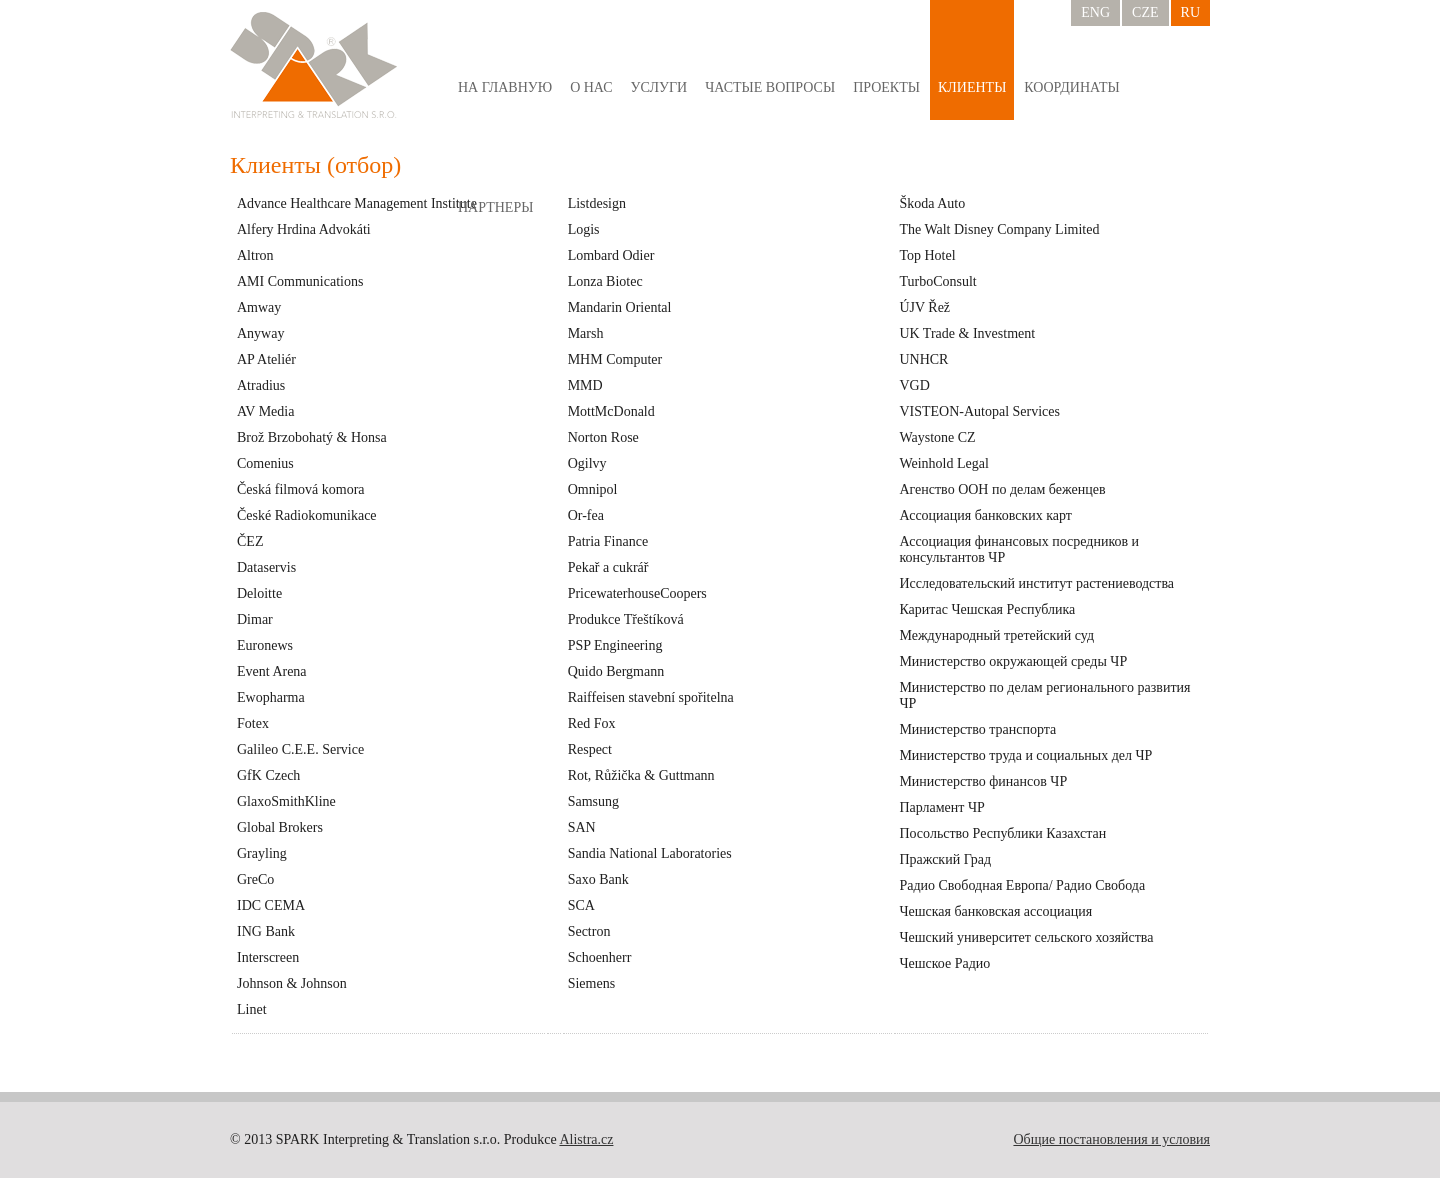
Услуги (659, 87)
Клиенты (972, 87)
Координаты (1071, 87)
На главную (505, 87)
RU (1190, 12)
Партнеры (495, 207)
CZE (1145, 12)
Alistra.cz (586, 1139)
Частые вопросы (770, 87)
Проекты (886, 87)
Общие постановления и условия (1111, 1139)
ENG (1095, 12)
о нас (591, 87)
